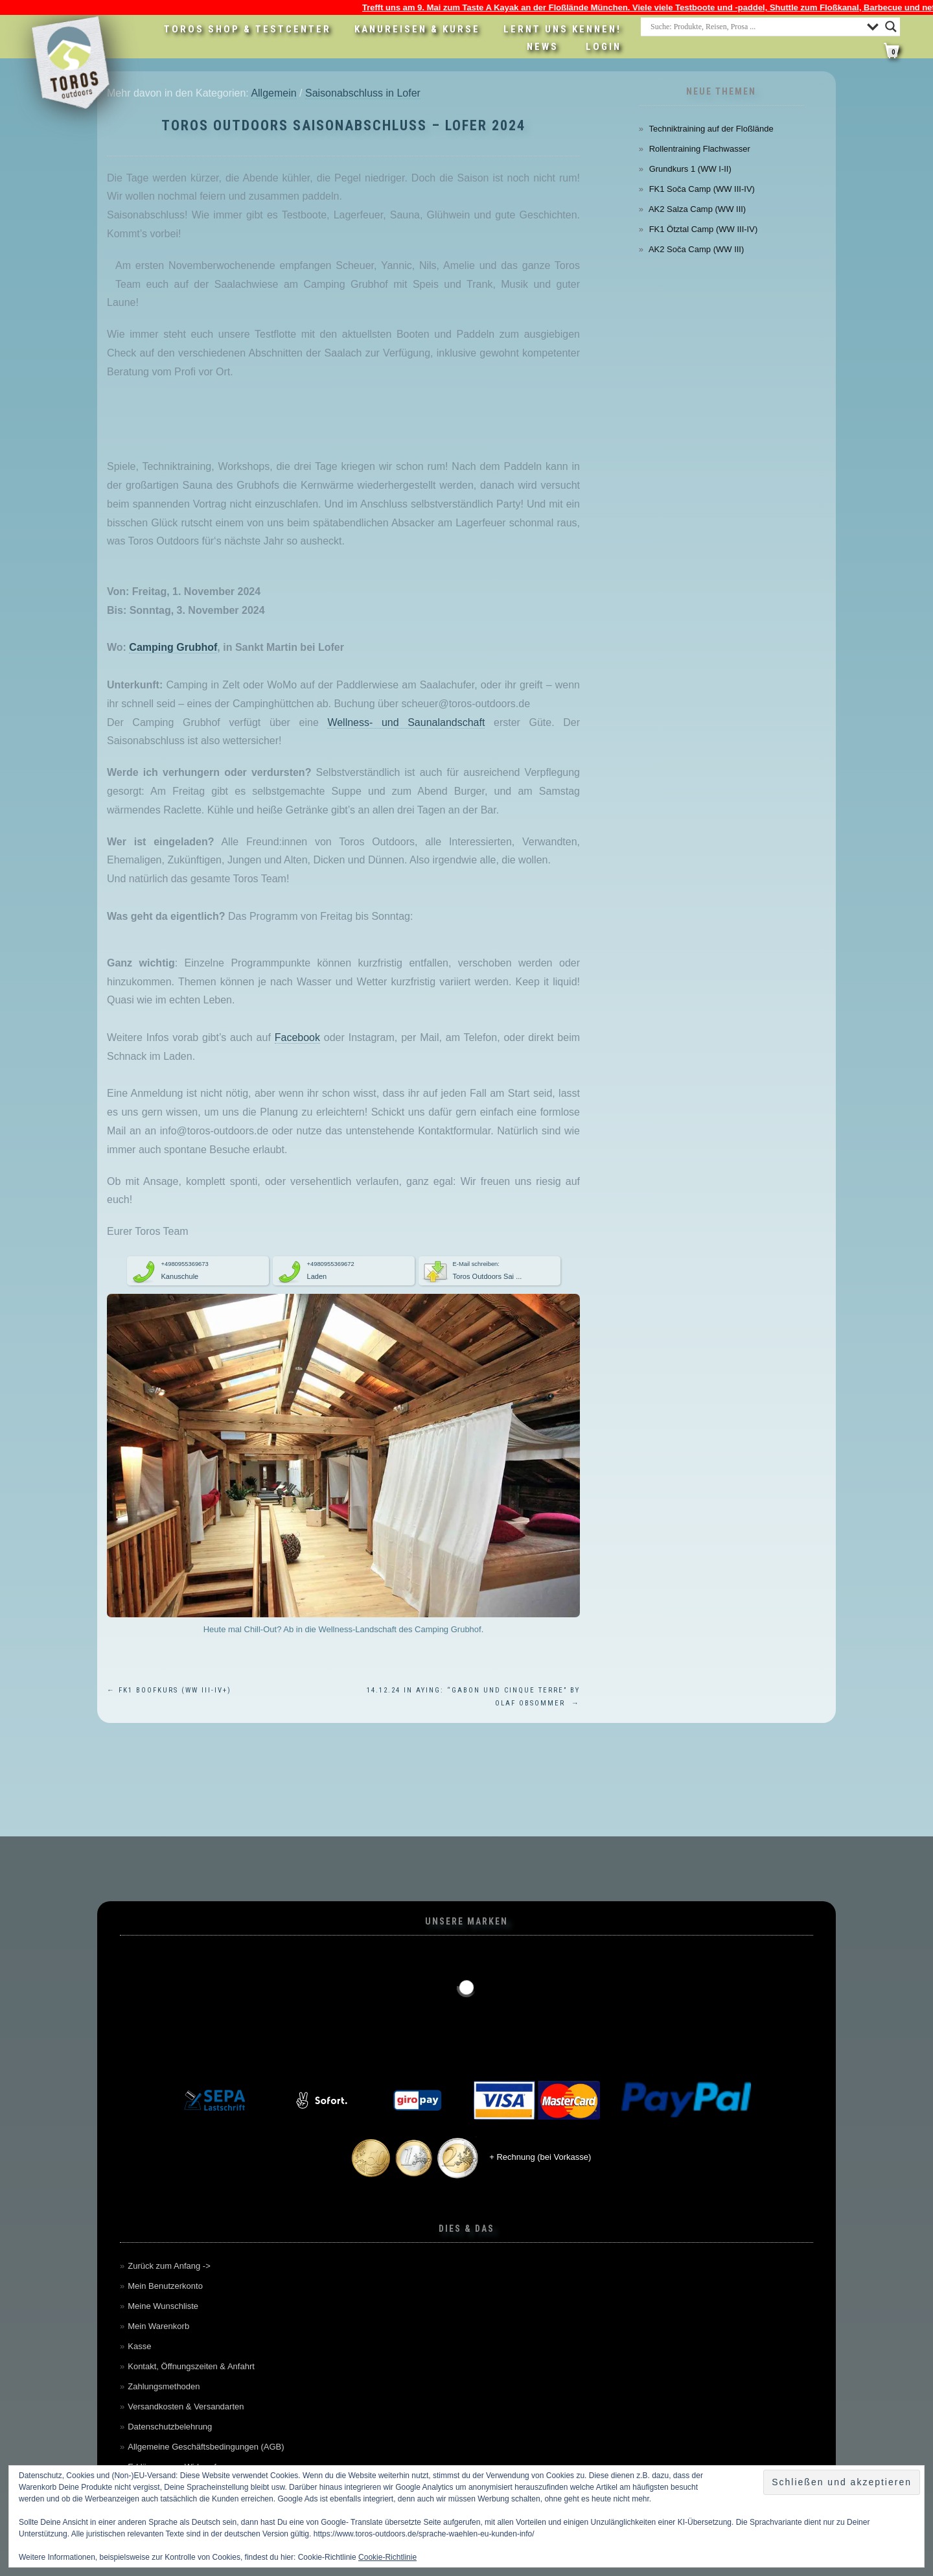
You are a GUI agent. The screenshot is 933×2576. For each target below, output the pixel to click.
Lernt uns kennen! (562, 29)
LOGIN (603, 47)
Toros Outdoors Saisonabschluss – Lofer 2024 (343, 125)
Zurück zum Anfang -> (169, 2266)
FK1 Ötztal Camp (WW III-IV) (703, 229)
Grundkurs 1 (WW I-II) (690, 169)
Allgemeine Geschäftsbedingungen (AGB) (206, 2447)
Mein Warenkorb (158, 2326)
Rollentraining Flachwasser (699, 149)
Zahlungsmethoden (164, 2386)
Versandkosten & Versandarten (186, 2406)
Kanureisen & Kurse (417, 29)
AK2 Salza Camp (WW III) (697, 209)
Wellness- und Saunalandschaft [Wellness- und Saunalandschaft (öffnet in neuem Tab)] (406, 722)
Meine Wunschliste (163, 2306)
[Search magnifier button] (891, 27)
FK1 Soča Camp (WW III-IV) (702, 189)
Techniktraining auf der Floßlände (711, 129)
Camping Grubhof (173, 647)
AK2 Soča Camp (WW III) (696, 249)
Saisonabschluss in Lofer (362, 93)
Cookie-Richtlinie (387, 2557)
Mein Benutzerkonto (165, 2286)
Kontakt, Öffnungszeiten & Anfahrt (191, 2366)
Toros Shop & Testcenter (247, 29)
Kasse (139, 2346)
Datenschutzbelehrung (170, 2426)
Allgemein (273, 93)
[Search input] (755, 27)
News (543, 47)
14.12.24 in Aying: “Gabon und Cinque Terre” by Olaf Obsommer (473, 1696)
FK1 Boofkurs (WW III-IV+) (169, 1690)
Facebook (297, 1037)
